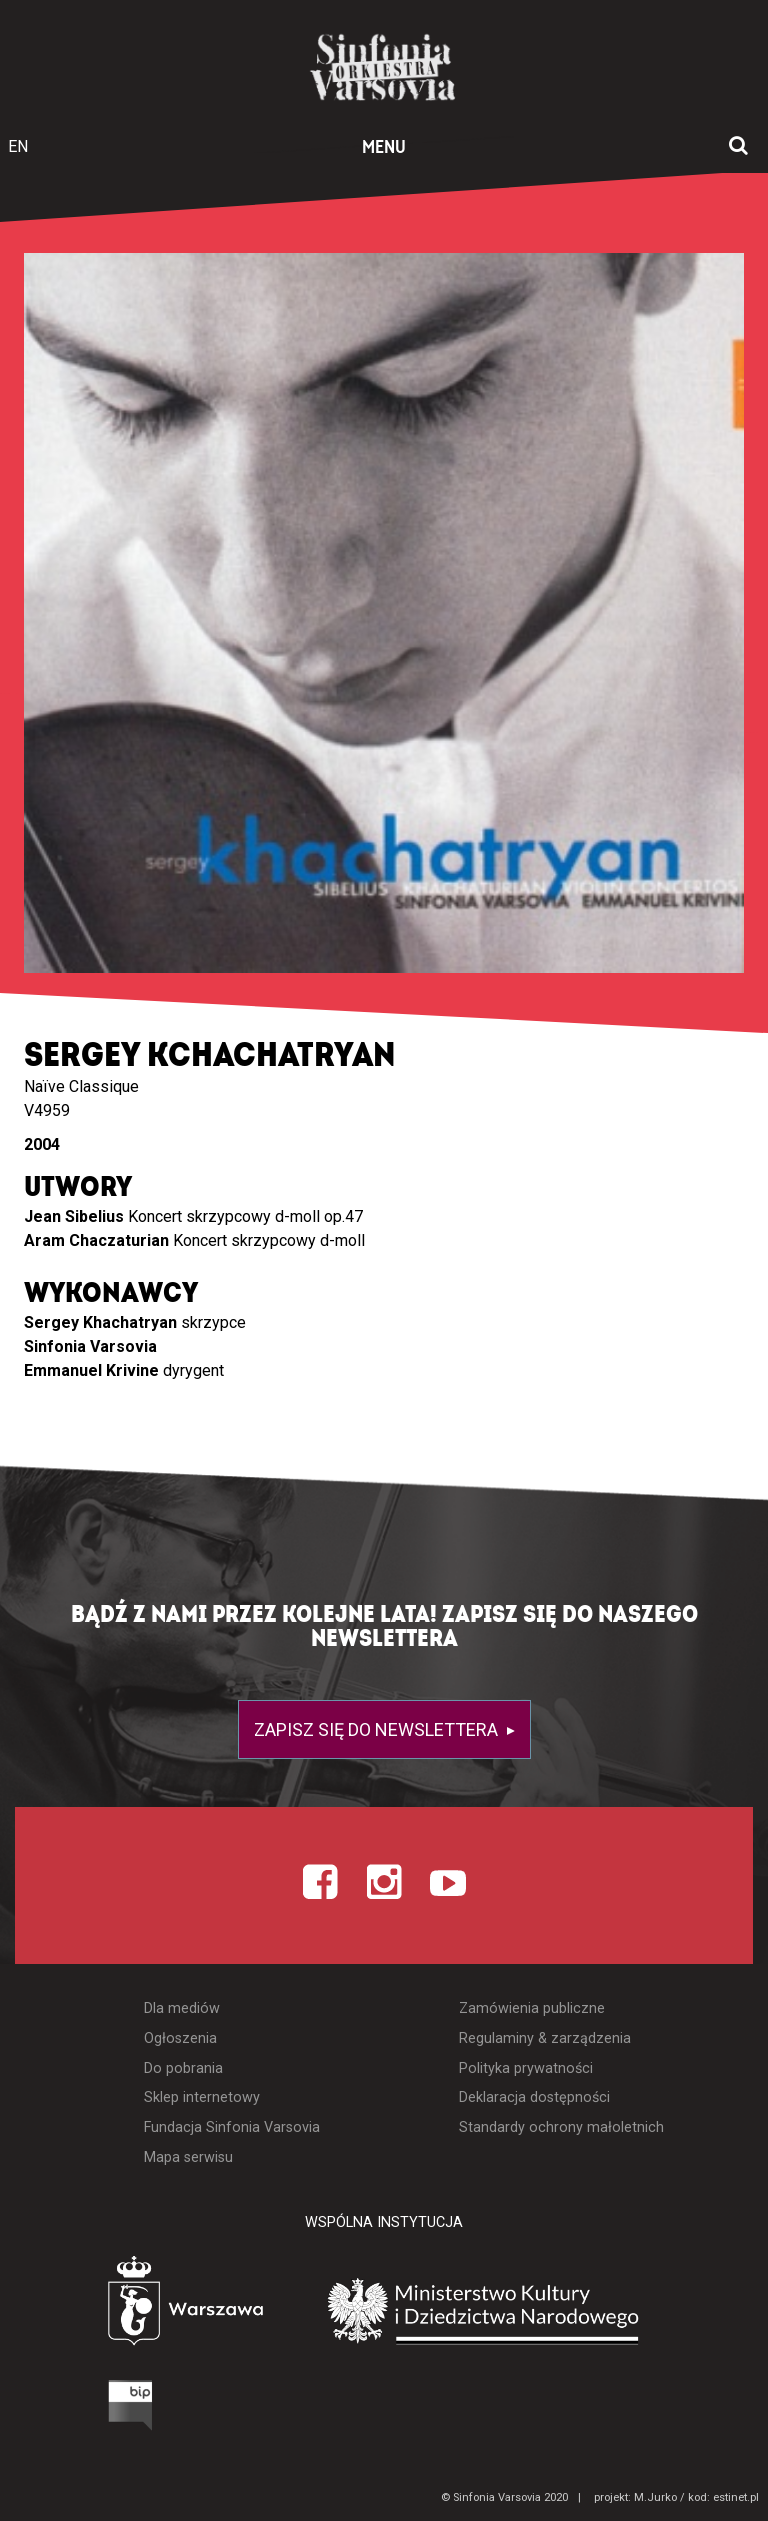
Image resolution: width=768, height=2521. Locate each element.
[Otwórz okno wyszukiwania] (738, 147)
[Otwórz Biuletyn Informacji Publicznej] (55, 2410)
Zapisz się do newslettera (378, 1729)
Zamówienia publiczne (532, 2008)
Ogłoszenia (180, 2038)
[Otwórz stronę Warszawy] (129, 2305)
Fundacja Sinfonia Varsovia (232, 2127)
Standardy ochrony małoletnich (561, 2127)
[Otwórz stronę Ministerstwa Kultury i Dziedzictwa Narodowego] (513, 2311)
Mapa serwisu (188, 2157)
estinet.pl (736, 2497)
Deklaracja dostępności (534, 2097)
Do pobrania (183, 2068)
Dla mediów (182, 2008)
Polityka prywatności (526, 2068)
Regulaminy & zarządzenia (545, 2038)
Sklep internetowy (202, 2097)
